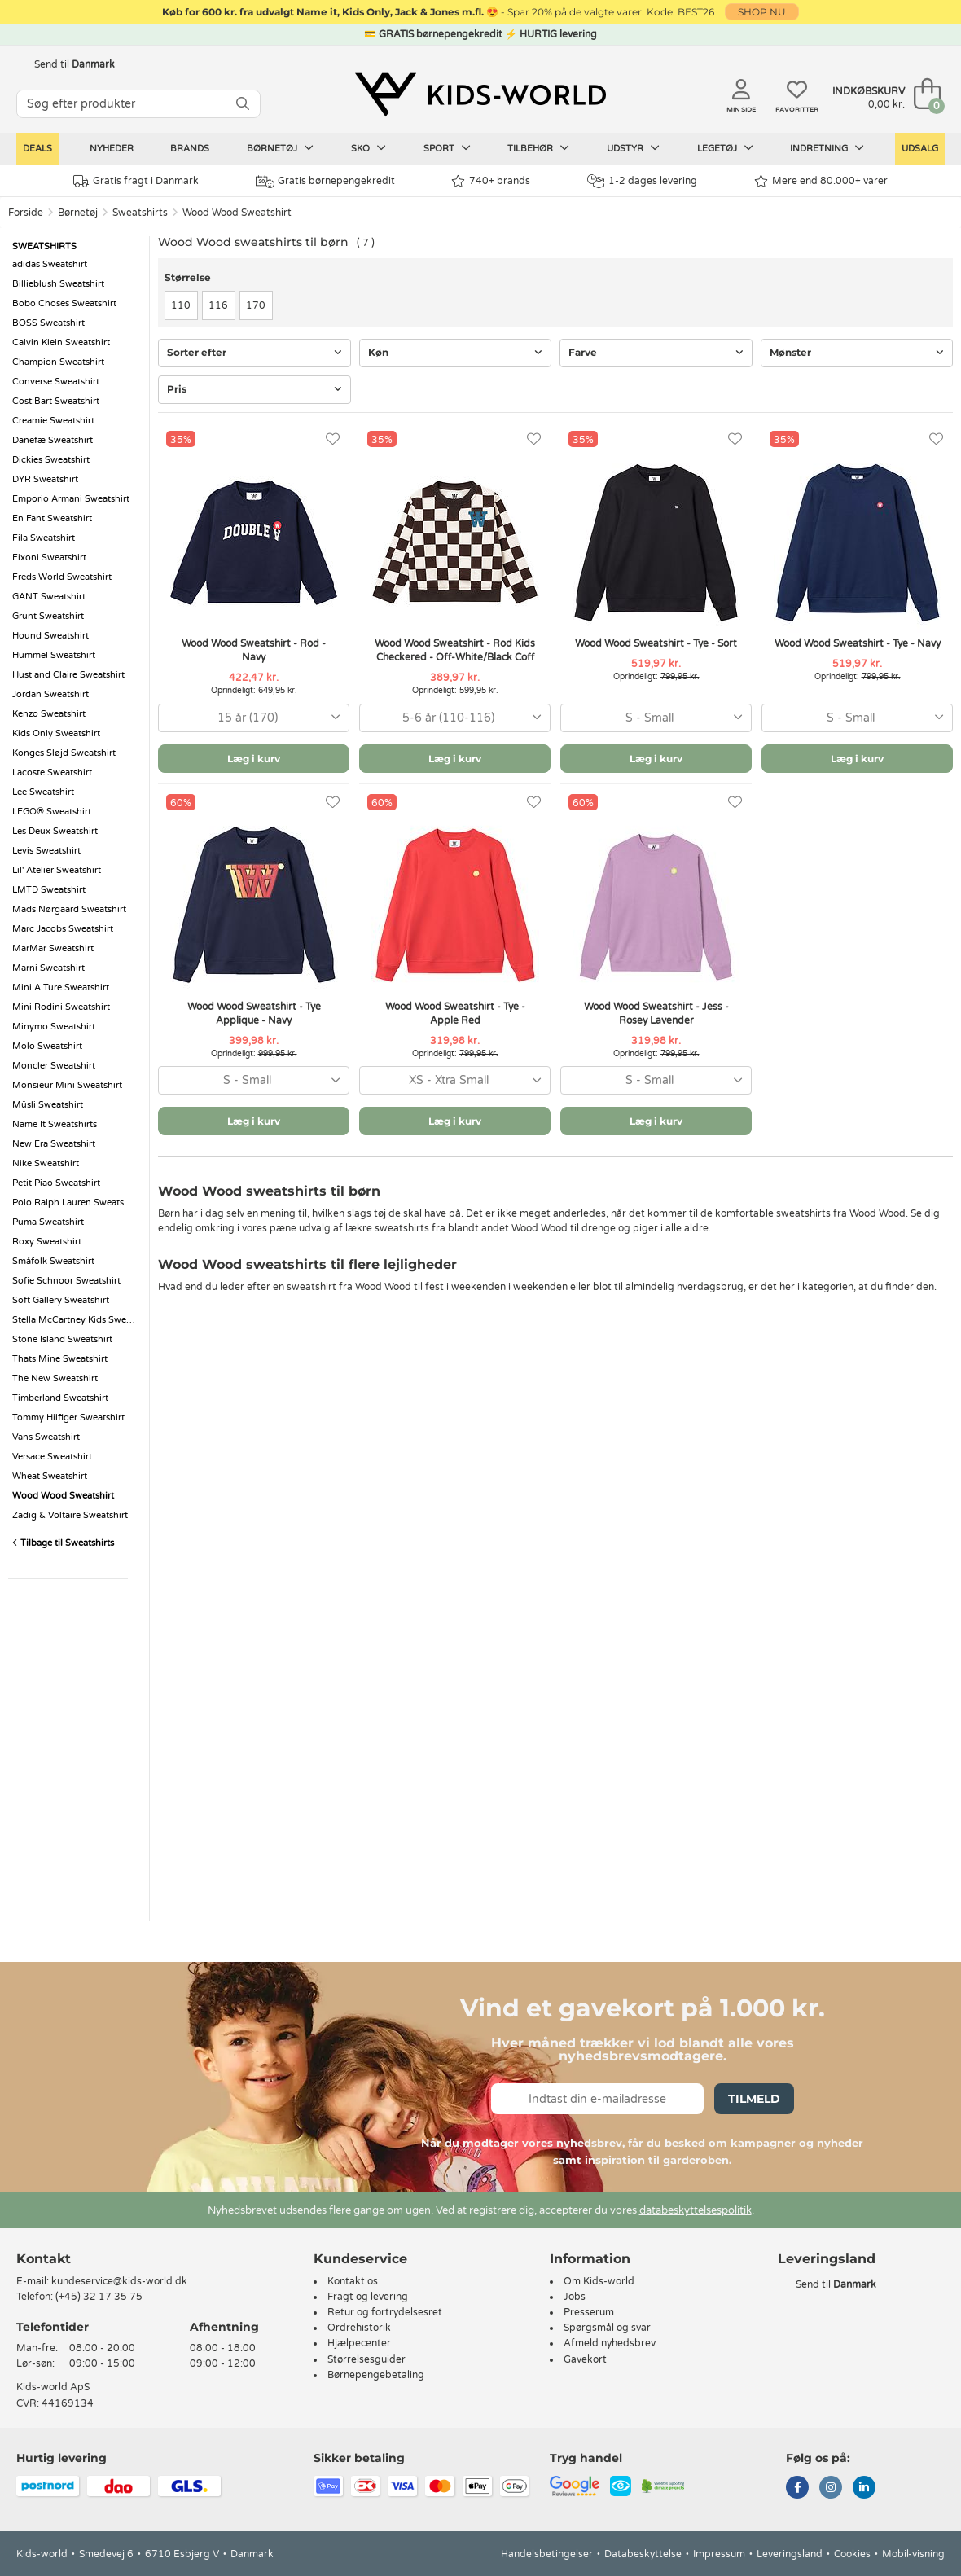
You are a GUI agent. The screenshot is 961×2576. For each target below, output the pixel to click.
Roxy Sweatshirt (46, 1241)
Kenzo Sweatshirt (49, 714)
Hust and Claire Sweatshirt (68, 674)
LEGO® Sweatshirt (51, 811)
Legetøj (725, 148)
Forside (25, 212)
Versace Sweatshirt (52, 1456)
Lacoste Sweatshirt (52, 772)
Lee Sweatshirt (43, 792)
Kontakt (43, 2259)
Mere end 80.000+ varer (821, 181)
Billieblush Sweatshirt (58, 284)
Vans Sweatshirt (46, 1437)
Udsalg (920, 148)
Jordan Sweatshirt (50, 694)
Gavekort (585, 2359)
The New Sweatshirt (55, 1378)
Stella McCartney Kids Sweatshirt (76, 1319)
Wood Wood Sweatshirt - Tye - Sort (656, 643)
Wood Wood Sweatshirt (237, 212)
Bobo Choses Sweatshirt (64, 303)
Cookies (852, 2554)
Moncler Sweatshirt (53, 1065)
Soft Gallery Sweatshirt (60, 1300)
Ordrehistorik (359, 2327)
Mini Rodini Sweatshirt (61, 1007)
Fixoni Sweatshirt (49, 557)
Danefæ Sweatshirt (52, 440)
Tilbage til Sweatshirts (63, 1543)
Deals (37, 148)
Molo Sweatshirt (47, 1046)
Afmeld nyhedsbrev (610, 2343)
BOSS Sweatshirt (48, 323)
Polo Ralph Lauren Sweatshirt (75, 1202)
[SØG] (243, 103)
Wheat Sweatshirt (49, 1476)
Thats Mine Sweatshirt (60, 1359)
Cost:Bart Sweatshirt (55, 401)
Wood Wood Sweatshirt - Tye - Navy (858, 643)
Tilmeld (754, 2098)
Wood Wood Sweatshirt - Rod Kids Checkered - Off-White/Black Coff (455, 650)
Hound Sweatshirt (50, 635)
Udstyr (633, 148)
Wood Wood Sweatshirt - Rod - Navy (254, 650)
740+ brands (490, 181)
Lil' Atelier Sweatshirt (56, 870)
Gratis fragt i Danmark (136, 181)
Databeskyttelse (643, 2554)
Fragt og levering (367, 2296)
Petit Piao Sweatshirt (56, 1183)
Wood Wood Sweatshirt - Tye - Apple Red (455, 1013)
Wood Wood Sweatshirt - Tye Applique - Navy (254, 1013)
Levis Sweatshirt (46, 850)
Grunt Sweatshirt (48, 616)
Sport (447, 148)
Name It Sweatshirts (54, 1124)
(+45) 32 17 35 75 (99, 2296)
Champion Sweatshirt (58, 362)
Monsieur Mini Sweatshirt (67, 1085)
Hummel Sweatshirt (53, 655)
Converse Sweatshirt (55, 381)
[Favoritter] (332, 439)
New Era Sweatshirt (53, 1144)
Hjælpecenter (359, 2343)
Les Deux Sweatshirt (55, 831)
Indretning (827, 148)
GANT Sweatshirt (49, 596)
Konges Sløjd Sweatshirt (64, 753)
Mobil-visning (913, 2554)
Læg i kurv (253, 759)
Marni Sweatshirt (48, 968)
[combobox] (253, 718)
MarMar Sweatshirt (53, 948)
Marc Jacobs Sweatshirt (62, 929)
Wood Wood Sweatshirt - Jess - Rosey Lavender (656, 1013)
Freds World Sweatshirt (62, 577)
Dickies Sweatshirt (51, 459)
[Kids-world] (480, 95)
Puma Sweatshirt (48, 1222)
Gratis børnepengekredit (325, 181)
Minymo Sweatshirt (53, 1026)
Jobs (575, 2296)
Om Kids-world (599, 2281)
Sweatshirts (140, 212)
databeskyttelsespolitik (695, 2210)
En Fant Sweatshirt (52, 518)
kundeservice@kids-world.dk (119, 2281)
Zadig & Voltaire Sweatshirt (70, 1515)
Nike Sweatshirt (45, 1163)
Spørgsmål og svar (607, 2327)
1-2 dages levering (642, 181)
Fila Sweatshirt (43, 538)
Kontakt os (352, 2281)
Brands (189, 148)
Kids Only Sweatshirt (56, 733)
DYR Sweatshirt (45, 479)
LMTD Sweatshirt (49, 889)
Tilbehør (538, 148)
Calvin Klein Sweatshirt (61, 342)
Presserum (589, 2312)
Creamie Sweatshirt (53, 420)
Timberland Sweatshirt (60, 1398)
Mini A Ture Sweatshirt (60, 987)
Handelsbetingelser (547, 2554)
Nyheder (112, 148)
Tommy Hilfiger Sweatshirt (68, 1417)
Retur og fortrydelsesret (384, 2312)
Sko (368, 148)
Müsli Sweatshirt (47, 1104)
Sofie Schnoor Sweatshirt (66, 1280)
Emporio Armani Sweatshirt (70, 499)
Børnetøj (280, 148)
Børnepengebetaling (375, 2375)
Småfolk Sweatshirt (53, 1261)
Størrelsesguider (366, 2359)
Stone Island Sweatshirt (62, 1339)
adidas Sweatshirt (49, 264)
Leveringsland (790, 2554)
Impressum (719, 2554)
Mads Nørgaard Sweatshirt (69, 909)
